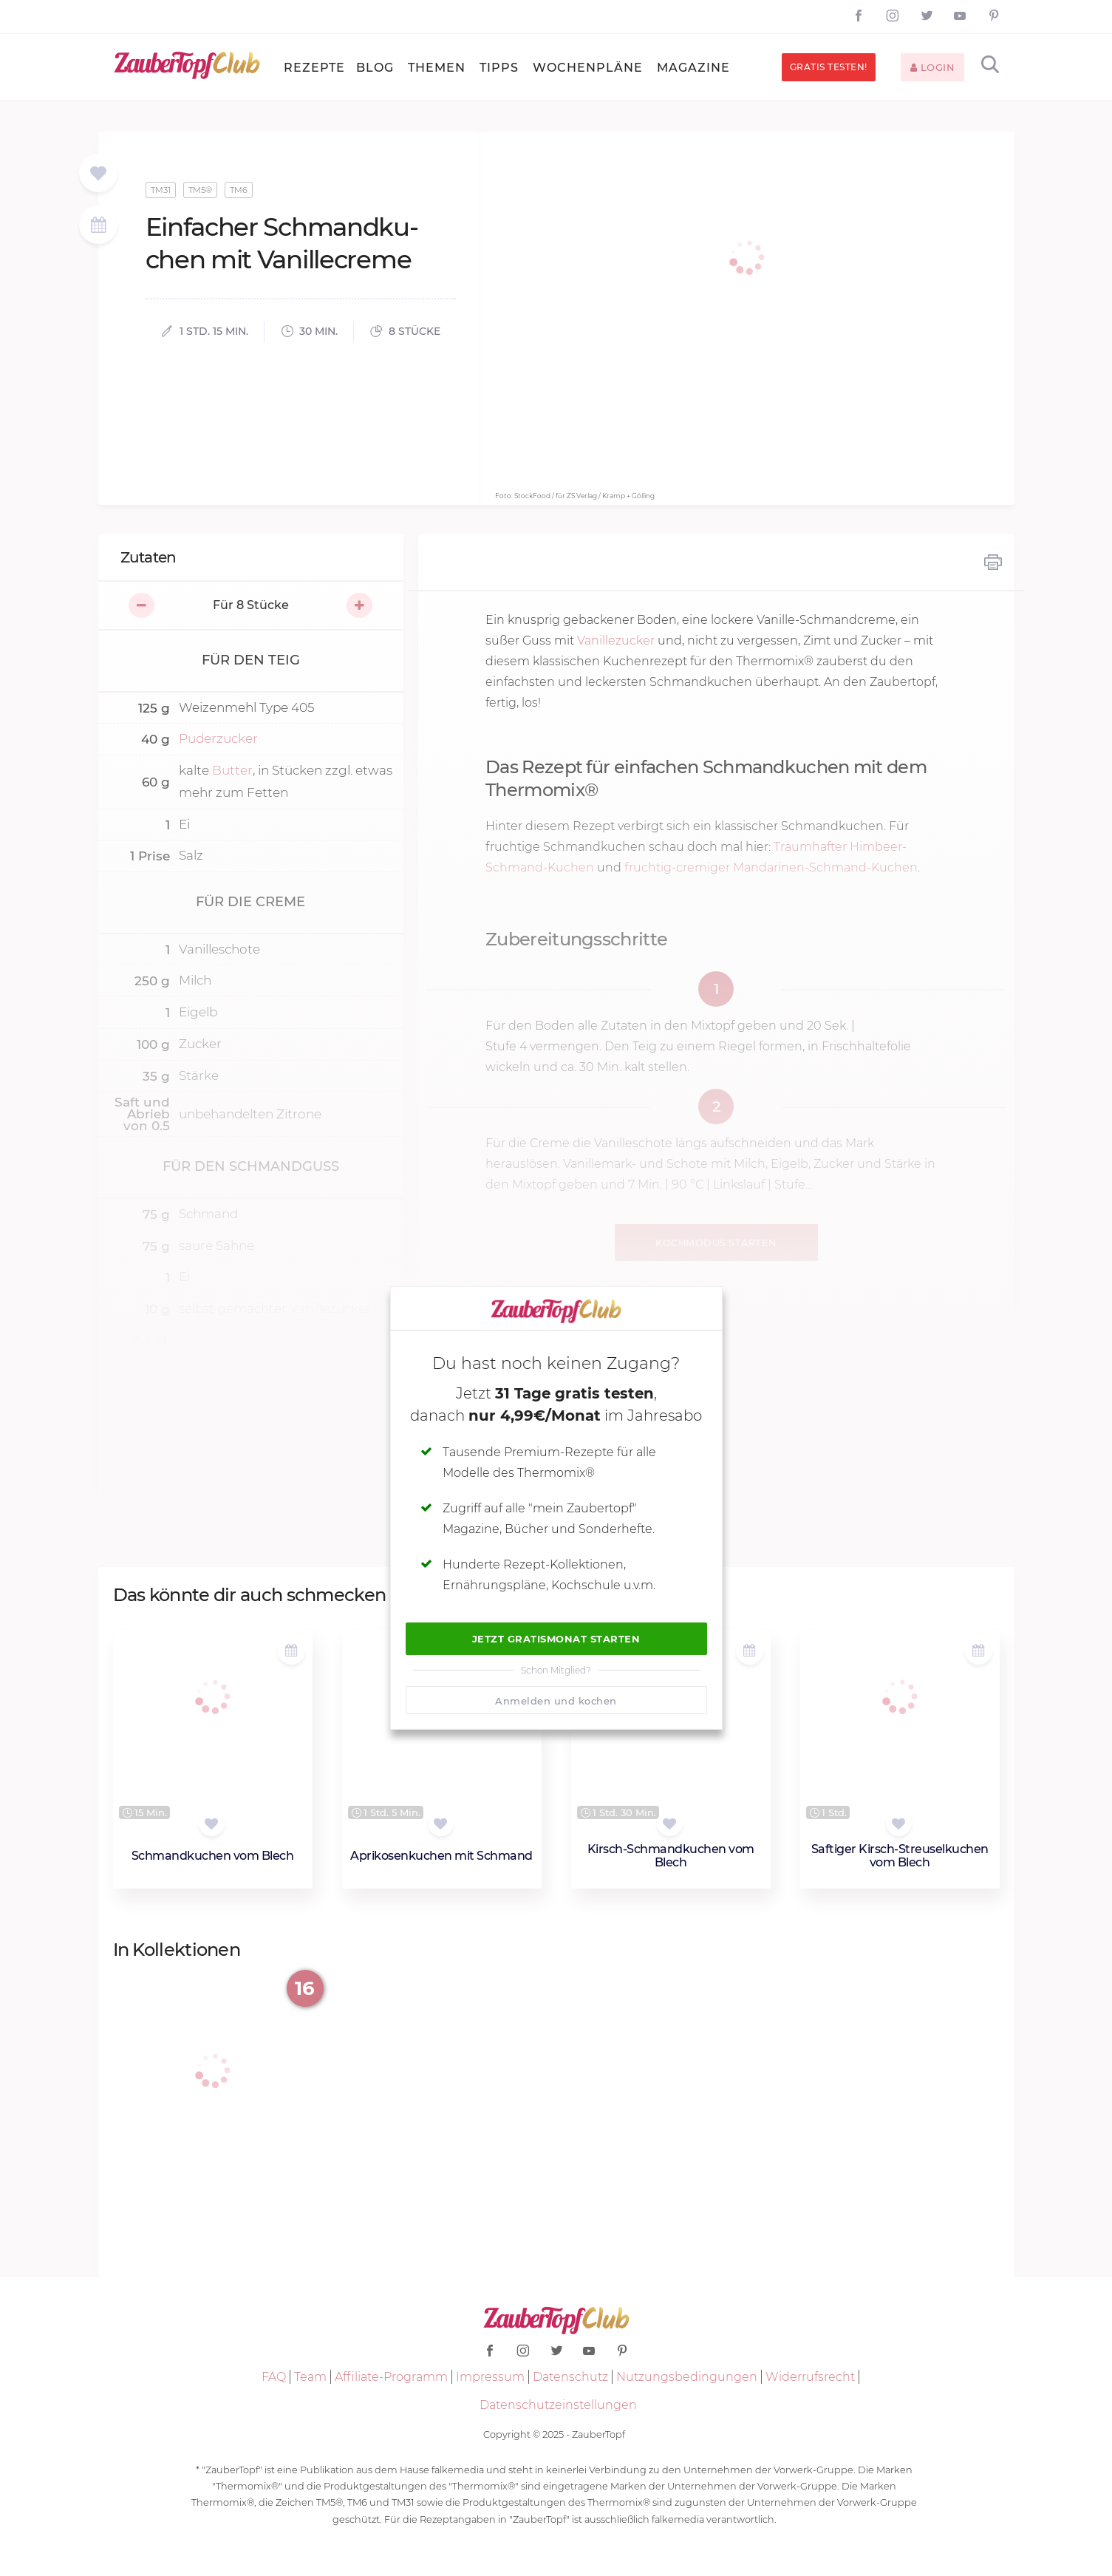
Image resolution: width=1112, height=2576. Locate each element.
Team (310, 2377)
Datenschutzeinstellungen (558, 2405)
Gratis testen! (828, 66)
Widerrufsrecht (810, 2377)
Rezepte (314, 68)
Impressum (490, 2377)
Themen (436, 68)
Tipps (499, 68)
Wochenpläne (588, 68)
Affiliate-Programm (391, 2377)
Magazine (693, 68)
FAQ (274, 2377)
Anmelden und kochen (556, 1701)
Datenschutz (570, 2377)
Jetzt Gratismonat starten (556, 1639)
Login (932, 67)
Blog (375, 68)
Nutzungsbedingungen (686, 2377)
